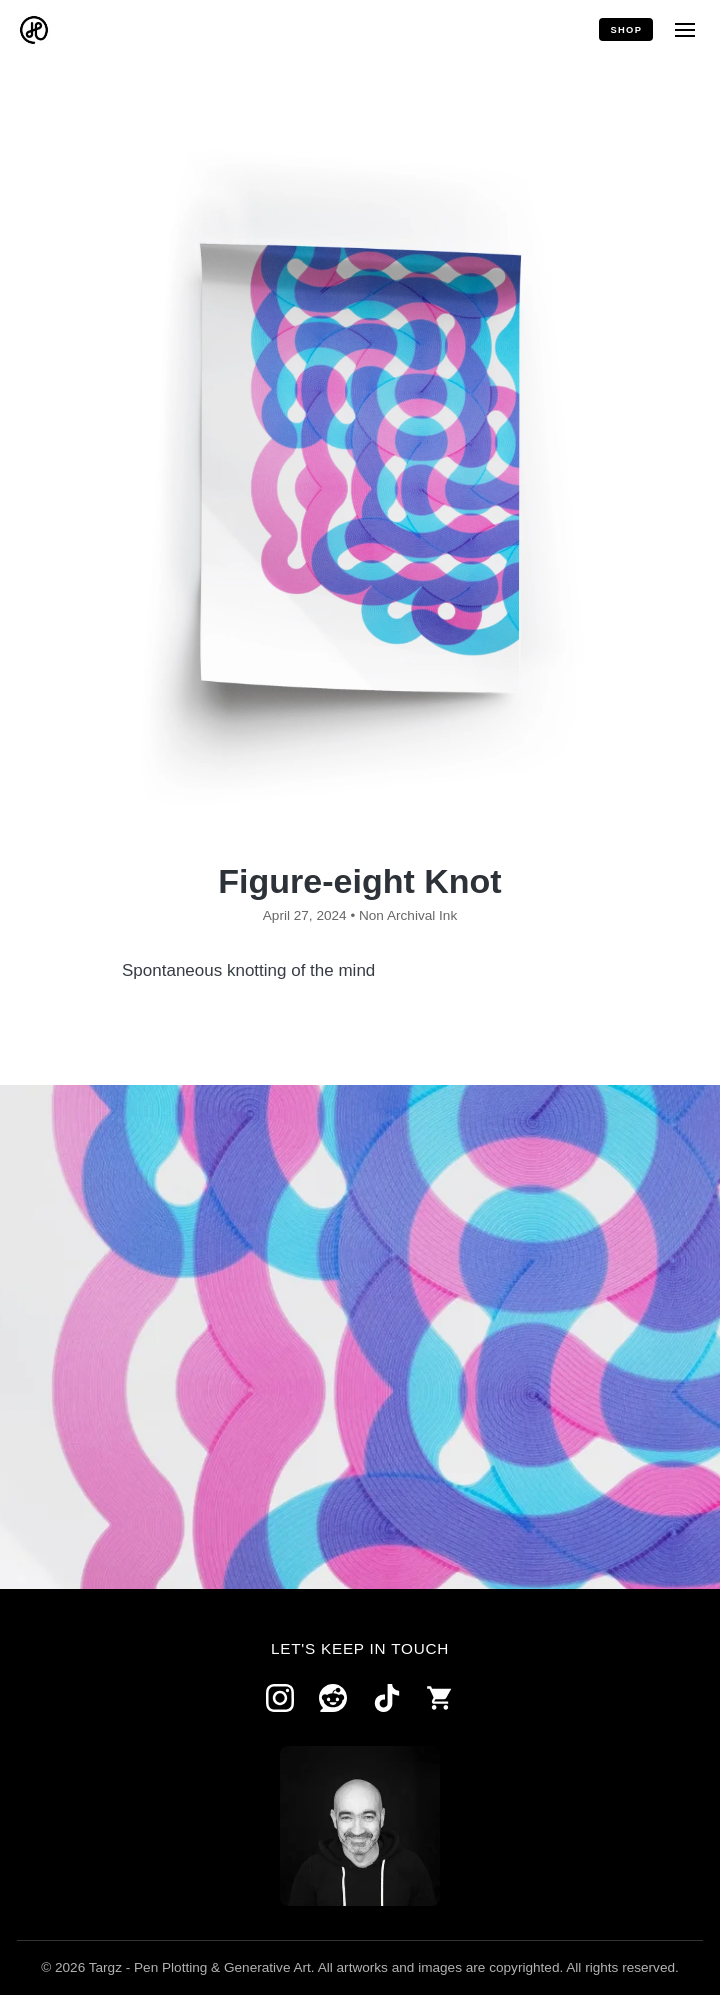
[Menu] (684, 29)
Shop (626, 30)
